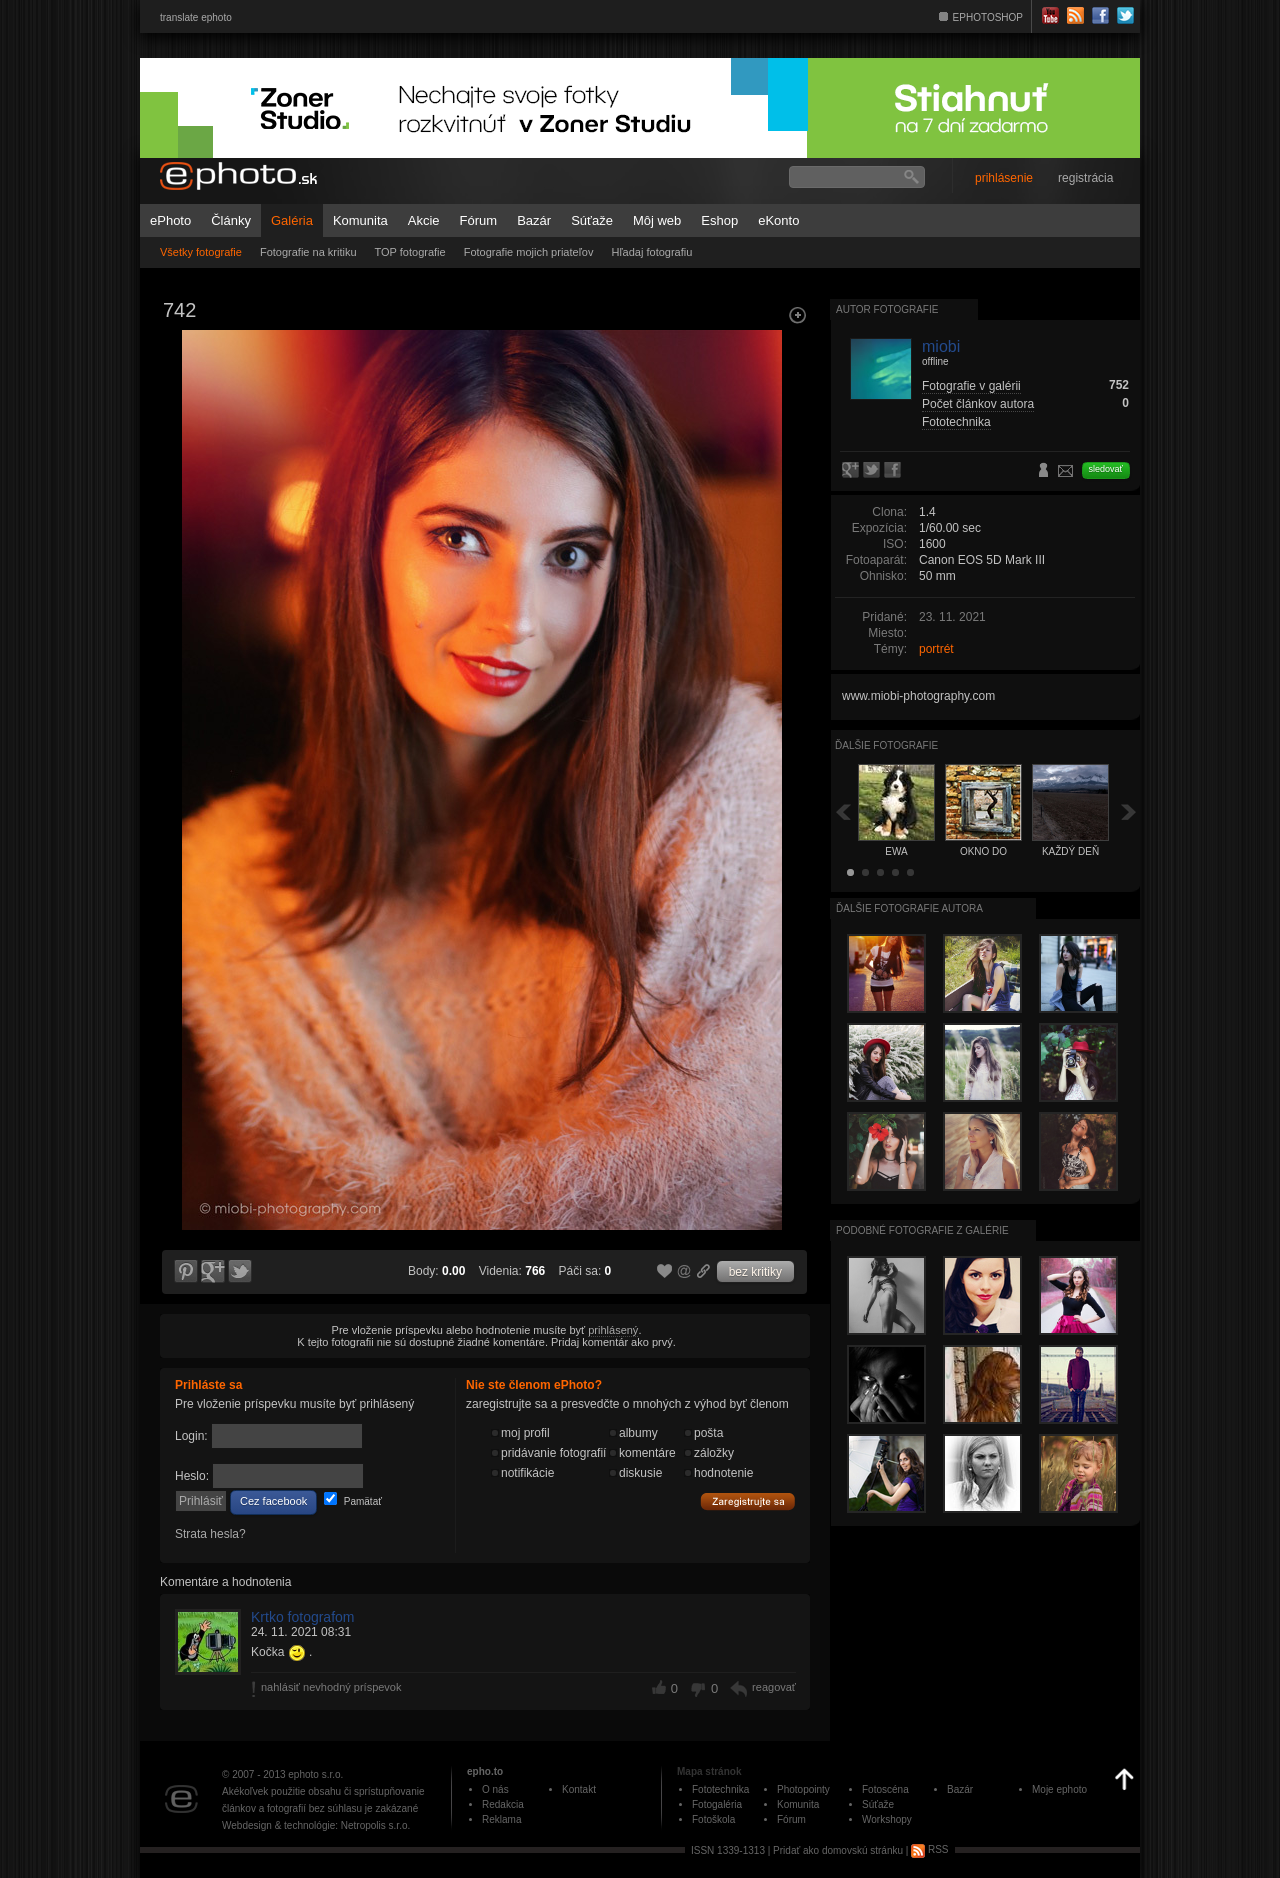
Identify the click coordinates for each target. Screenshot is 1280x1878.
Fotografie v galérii (971, 386)
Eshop (719, 220)
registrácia (1085, 178)
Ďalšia (1129, 811)
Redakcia (503, 1804)
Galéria (292, 220)
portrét (936, 649)
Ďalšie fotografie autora (909, 908)
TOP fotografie (410, 252)
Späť (843, 811)
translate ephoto (196, 17)
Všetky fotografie (201, 252)
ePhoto (170, 220)
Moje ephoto (1059, 1789)
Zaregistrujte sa (748, 1502)
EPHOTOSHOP (988, 17)
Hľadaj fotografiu (651, 252)
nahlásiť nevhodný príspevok (331, 1687)
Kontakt (579, 1789)
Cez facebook (273, 1501)
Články (231, 220)
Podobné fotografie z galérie (922, 1230)
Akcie (424, 220)
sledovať (1106, 469)
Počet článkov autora (978, 404)
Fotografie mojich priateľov (529, 252)
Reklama (501, 1819)
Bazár (534, 220)
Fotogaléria (717, 1804)
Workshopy (887, 1819)
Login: (191, 1436)
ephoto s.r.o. (315, 1774)
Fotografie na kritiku (308, 252)
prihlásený (613, 1330)
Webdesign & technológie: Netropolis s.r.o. (316, 1825)
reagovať (774, 1687)
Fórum (479, 220)
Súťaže (592, 220)
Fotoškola (713, 1819)
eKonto (778, 220)
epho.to (485, 1771)
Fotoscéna (885, 1789)
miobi (941, 346)
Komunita (360, 220)
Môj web (657, 220)
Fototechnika (956, 422)
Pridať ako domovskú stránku (838, 1849)
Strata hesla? (210, 1534)
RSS (929, 1849)
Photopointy (803, 1789)
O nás (495, 1789)
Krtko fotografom (303, 1617)
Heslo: (192, 1476)
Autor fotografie (887, 309)
